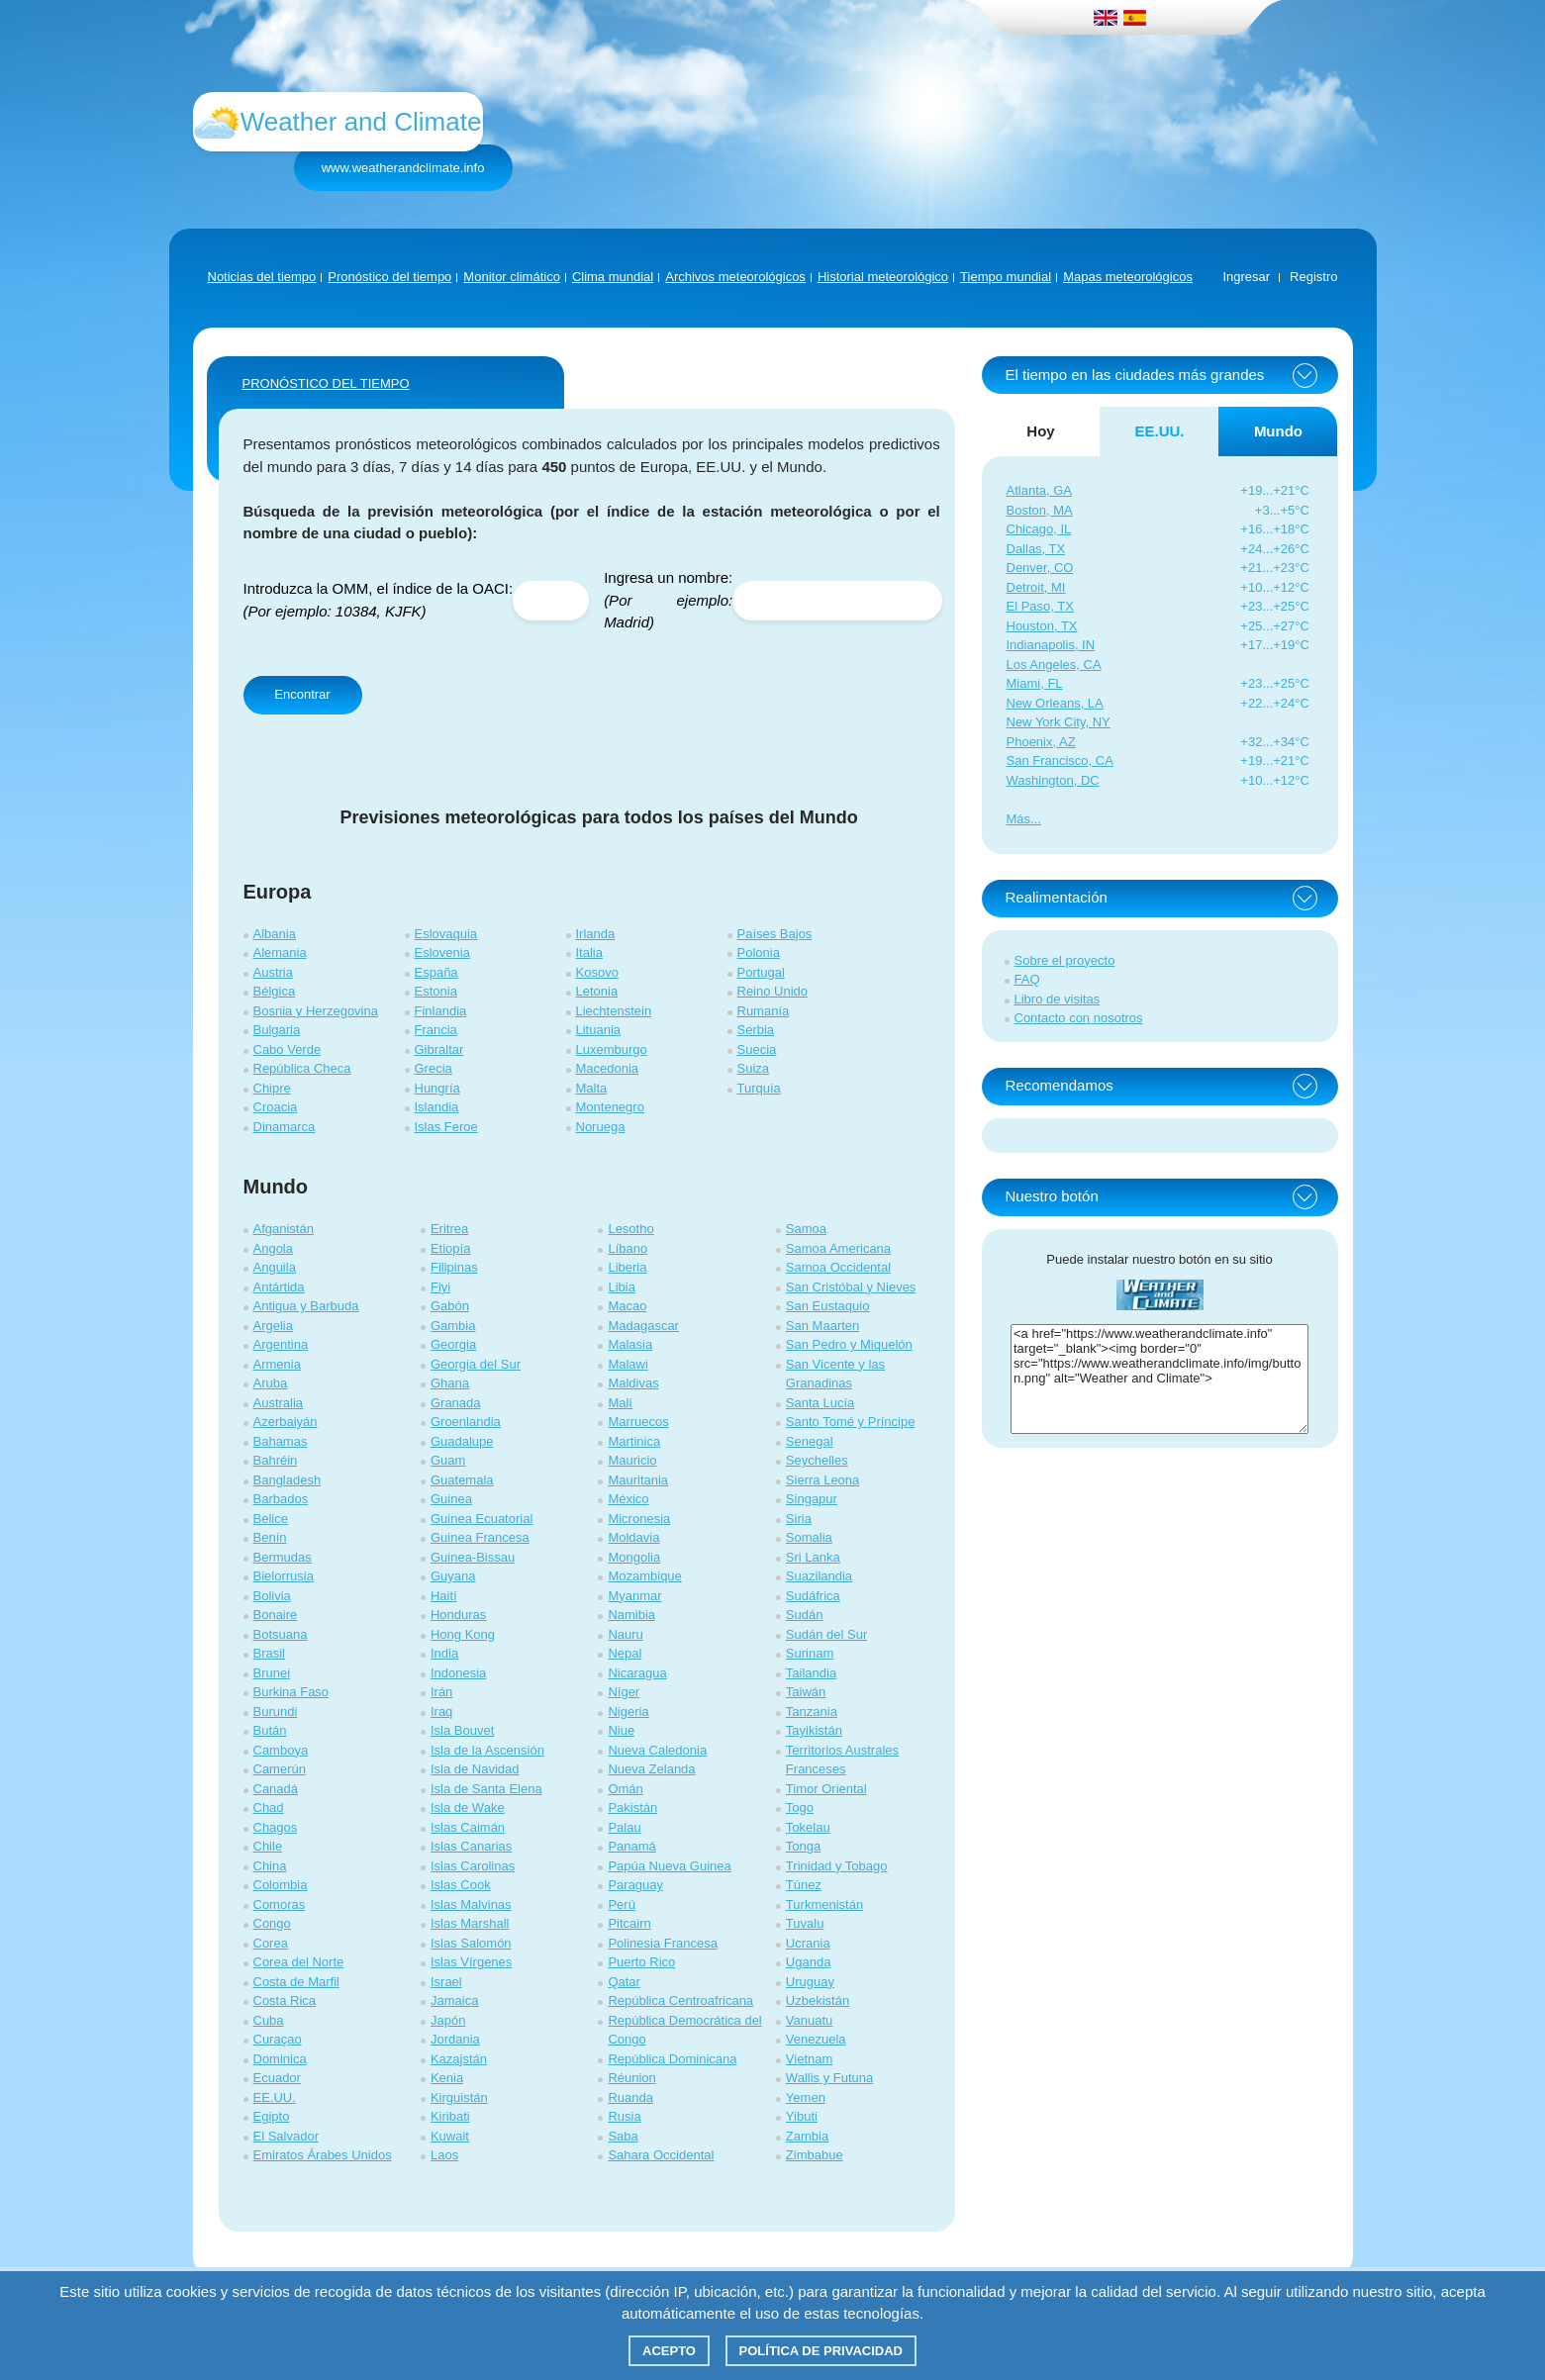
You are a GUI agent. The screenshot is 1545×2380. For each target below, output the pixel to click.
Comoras (279, 1904)
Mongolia (634, 1557)
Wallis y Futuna (829, 2077)
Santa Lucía (820, 1402)
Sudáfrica (813, 1595)
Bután (270, 1730)
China (270, 1865)
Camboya (281, 1750)
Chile (268, 1846)
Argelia (273, 1325)
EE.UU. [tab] (1159, 431)
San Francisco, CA (1060, 760)
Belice (270, 1518)
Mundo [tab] (1278, 431)
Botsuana (280, 1634)
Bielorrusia (283, 1576)
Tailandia (811, 1673)
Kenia (447, 2077)
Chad (268, 1807)
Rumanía (763, 1010)
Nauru (625, 1634)
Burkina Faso (291, 1691)
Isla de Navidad (475, 1768)
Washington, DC (1053, 780)
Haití (444, 1595)
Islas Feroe (446, 1126)
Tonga (803, 1846)
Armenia (277, 1364)
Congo (272, 1923)
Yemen (805, 2097)
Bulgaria (277, 1029)
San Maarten (822, 1325)
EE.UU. (274, 2097)
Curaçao (277, 2039)
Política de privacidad (821, 2350)
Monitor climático (511, 276)
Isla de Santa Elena (486, 1788)
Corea (270, 1943)
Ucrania (808, 1943)
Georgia (453, 1344)
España (436, 972)
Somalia (809, 1537)
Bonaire (275, 1614)
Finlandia (441, 1010)
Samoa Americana (838, 1248)
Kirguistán (459, 2097)
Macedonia (607, 1068)
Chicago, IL (1039, 529)
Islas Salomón (471, 1943)
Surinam (809, 1653)
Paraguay (635, 1884)
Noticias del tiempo (262, 276)
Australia (278, 1402)
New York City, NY (1058, 721)
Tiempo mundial (1005, 276)
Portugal (761, 972)
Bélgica (274, 991)
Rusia (624, 2116)
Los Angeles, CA (1054, 664)
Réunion (631, 2077)
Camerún (279, 1768)
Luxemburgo (611, 1049)
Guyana (453, 1576)
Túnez (803, 1884)
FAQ (1027, 979)
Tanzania (811, 1711)
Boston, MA (1040, 510)
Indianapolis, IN (1051, 644)
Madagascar (643, 1325)
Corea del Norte (298, 1961)
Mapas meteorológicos (1128, 276)
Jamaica (454, 2000)
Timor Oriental (826, 1788)
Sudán (804, 1614)
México (628, 1498)
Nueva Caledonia (657, 1750)
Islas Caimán (468, 1827)
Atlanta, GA (1039, 490)
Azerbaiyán (285, 1421)
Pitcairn (629, 1923)
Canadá (276, 1788)
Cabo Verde (287, 1049)
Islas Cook (461, 1884)
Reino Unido (773, 991)
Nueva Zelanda (651, 1768)
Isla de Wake (468, 1807)
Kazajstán (459, 2058)
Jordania (455, 2039)
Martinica (634, 1441)
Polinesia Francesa (663, 1943)
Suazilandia (819, 1576)
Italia (589, 952)
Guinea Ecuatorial (481, 1518)
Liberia (627, 1267)
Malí (620, 1402)
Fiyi (440, 1287)
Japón (448, 2020)
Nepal (624, 1653)
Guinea (451, 1498)
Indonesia (458, 1673)
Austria (273, 972)
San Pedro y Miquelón (849, 1344)
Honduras (458, 1614)
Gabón (450, 1305)
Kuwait (450, 2136)
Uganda (808, 1961)
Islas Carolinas (473, 1865)
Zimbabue (814, 2154)
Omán (625, 1788)
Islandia (437, 1106)
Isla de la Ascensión (487, 1750)
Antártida (279, 1287)
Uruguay (810, 1981)
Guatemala (462, 1480)
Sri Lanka (813, 1557)
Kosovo (597, 972)
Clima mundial (612, 276)
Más (1019, 818)
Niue (621, 1730)
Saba (622, 2136)
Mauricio (632, 1460)
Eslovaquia (446, 933)
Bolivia (272, 1595)
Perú (621, 1904)
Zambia (807, 2136)
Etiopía (450, 1248)
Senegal (809, 1441)
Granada (456, 1402)
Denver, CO (1040, 567)
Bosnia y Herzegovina (315, 1010)
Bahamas (280, 1441)
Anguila (274, 1267)
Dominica (280, 2058)
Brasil (269, 1653)
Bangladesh (287, 1480)
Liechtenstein (614, 1010)
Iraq (441, 1711)
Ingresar (1246, 276)
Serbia (756, 1029)
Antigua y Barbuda (306, 1305)
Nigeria (628, 1711)
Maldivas (633, 1383)
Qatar (624, 1981)
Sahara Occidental (661, 2154)
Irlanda (596, 933)
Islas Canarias (471, 1846)
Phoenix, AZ (1041, 741)
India (444, 1653)
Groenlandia (466, 1421)
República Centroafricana (680, 2000)
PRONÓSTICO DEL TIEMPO (326, 383)
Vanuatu (809, 2020)
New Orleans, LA (1055, 703)
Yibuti (802, 2116)
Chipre (272, 1088)
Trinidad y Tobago (837, 1865)
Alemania (280, 952)
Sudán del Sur (826, 1634)
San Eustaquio (828, 1305)
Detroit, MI (1036, 587)
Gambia (453, 1325)
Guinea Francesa (480, 1537)
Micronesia (639, 1518)
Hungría (437, 1088)
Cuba (268, 2020)
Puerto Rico (641, 1961)
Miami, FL (1035, 683)
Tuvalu (805, 1923)
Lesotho (630, 1228)
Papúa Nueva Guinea (669, 1865)
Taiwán (805, 1691)
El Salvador (286, 2136)
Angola (273, 1248)
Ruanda (630, 2097)
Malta (592, 1088)
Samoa (806, 1228)
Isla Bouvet (462, 1730)
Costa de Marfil (296, 1981)
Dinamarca (284, 1126)
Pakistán (632, 1807)
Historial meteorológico (883, 276)
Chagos (275, 1827)
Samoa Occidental (838, 1267)
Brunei (272, 1673)
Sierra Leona (822, 1480)
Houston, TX (1042, 626)
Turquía (759, 1088)
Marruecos (638, 1421)
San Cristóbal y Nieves (851, 1287)
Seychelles (817, 1460)
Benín (270, 1537)
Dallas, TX (1036, 548)
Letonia (597, 991)
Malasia (630, 1344)
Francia (436, 1029)
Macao (627, 1305)
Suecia (757, 1049)
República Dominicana (672, 2058)
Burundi (275, 1711)
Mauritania (638, 1480)
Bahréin (275, 1460)
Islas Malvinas (471, 1904)
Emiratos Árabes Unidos (322, 2154)
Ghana (450, 1383)
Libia (621, 1287)
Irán (441, 1691)
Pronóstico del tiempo (389, 276)
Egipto (271, 2116)
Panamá (631, 1846)
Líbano (627, 1248)
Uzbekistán (817, 2000)
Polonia (758, 952)
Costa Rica (285, 2000)
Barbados (281, 1498)
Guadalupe (462, 1441)
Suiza (753, 1068)
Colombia (280, 1884)
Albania (274, 933)
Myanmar (634, 1595)
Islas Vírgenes (471, 1961)
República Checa (302, 1068)
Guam (448, 1460)
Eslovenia (442, 952)
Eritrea (449, 1228)
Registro (1313, 276)
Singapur (811, 1498)
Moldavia (633, 1537)
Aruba (270, 1383)
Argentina (281, 1344)
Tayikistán (814, 1730)
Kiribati (450, 2116)
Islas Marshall (470, 1923)
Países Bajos (775, 933)
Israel (446, 1981)
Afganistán (283, 1228)
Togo (800, 1807)
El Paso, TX (1040, 606)
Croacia (275, 1106)
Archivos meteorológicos (735, 276)
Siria (799, 1518)
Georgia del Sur (476, 1364)
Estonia (436, 991)
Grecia (433, 1068)
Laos (444, 2154)
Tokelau (808, 1827)
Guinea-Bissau (473, 1557)
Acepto (669, 2350)
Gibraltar (439, 1049)
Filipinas (454, 1267)
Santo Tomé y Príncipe (851, 1421)
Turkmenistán (824, 1904)
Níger (623, 1691)
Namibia (631, 1614)
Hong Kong (463, 1634)
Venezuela (816, 2039)
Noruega (601, 1126)
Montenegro (610, 1106)
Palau (624, 1827)
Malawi (627, 1364)
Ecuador (277, 2077)
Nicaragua (637, 1673)
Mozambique (644, 1576)
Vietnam (809, 2058)
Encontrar (302, 694)
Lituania (599, 1029)
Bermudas (282, 1557)
